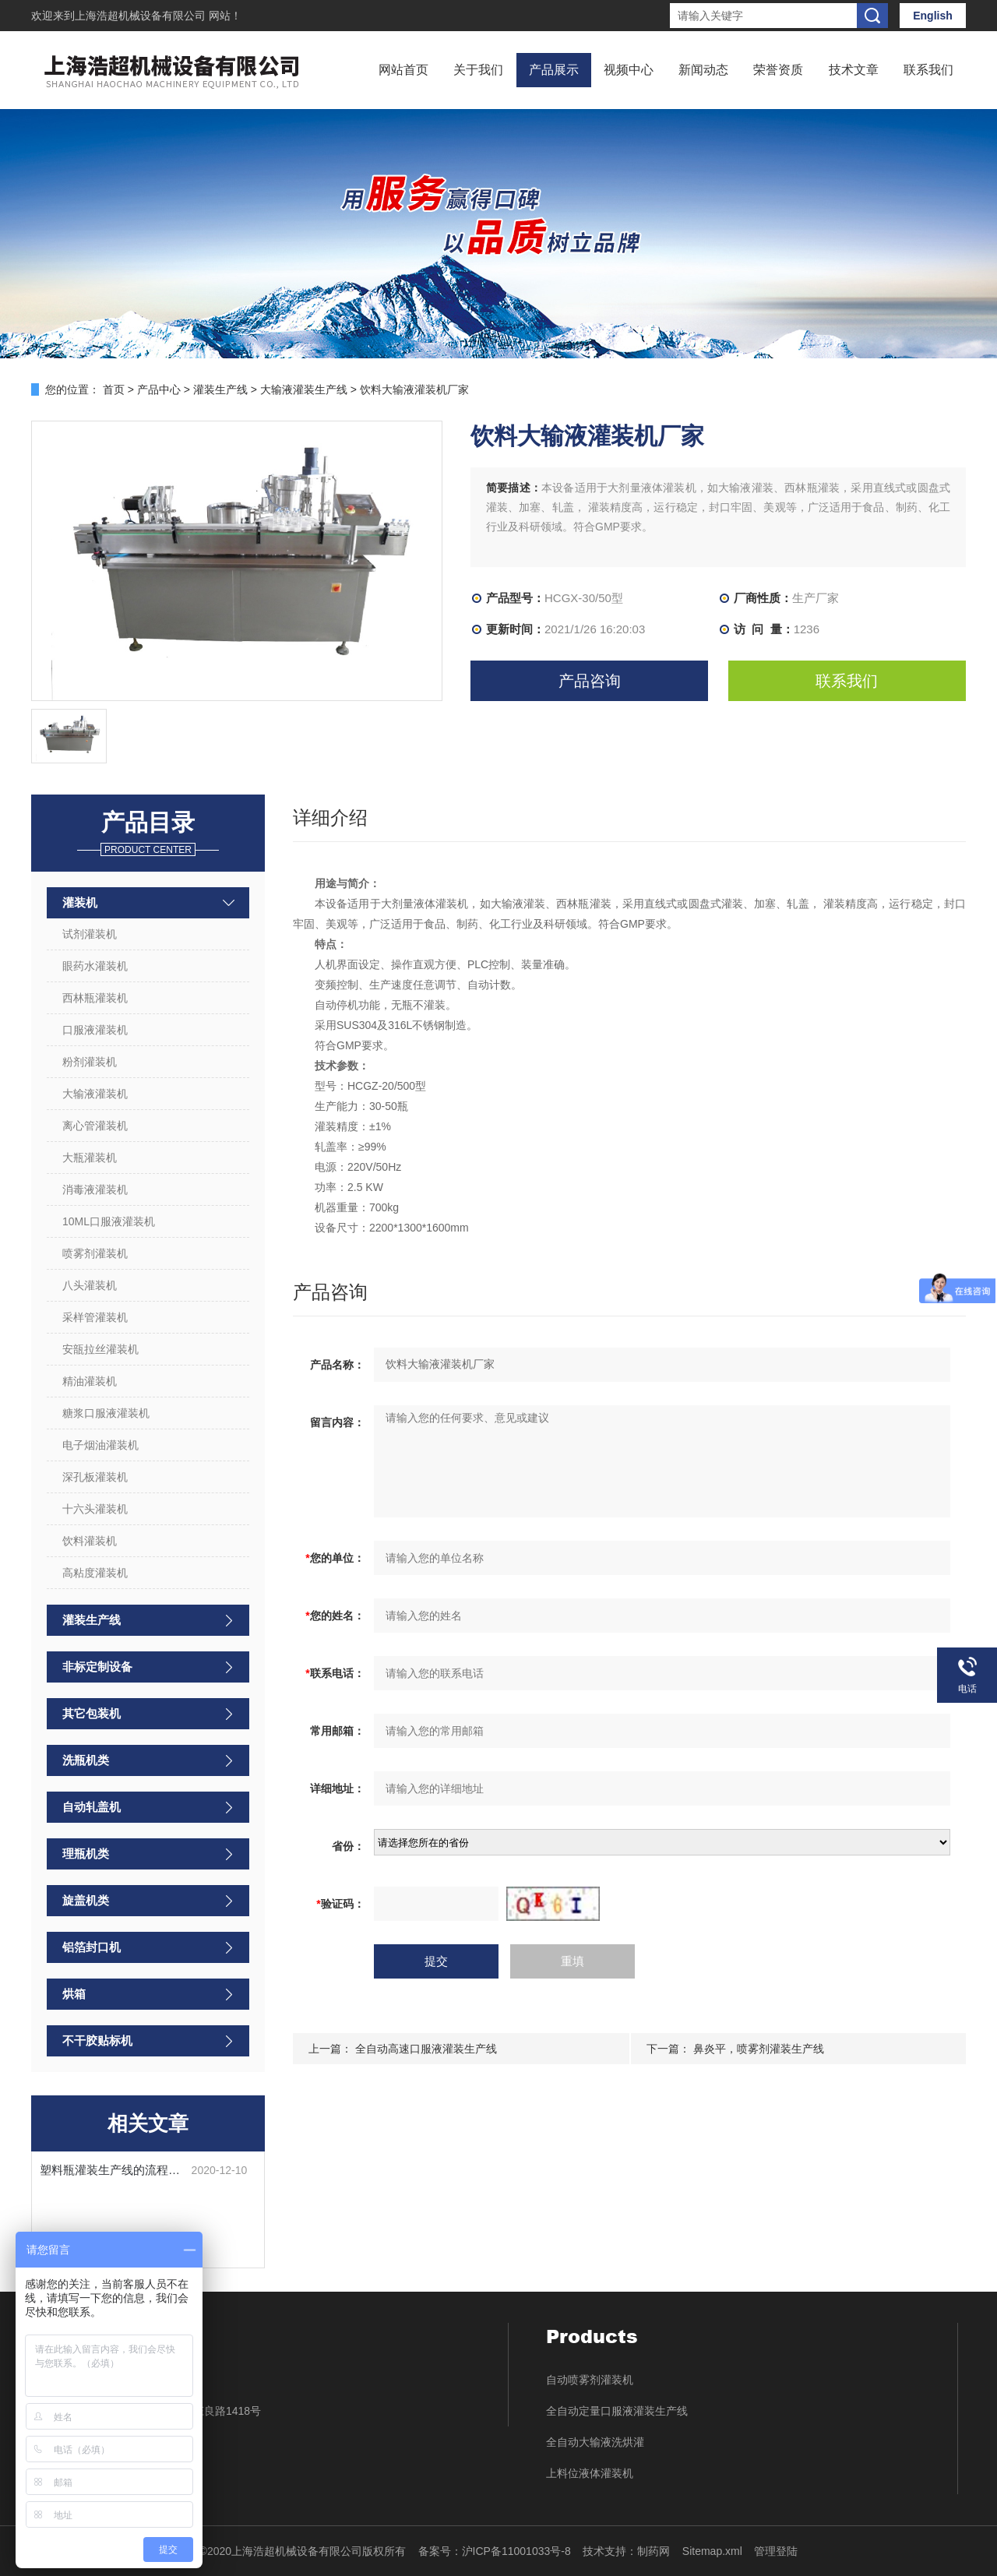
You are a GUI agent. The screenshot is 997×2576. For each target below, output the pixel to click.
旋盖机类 (85, 1900)
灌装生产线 (220, 389)
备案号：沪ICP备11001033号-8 (494, 2551)
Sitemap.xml (712, 2551)
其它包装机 (91, 1713)
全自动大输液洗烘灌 (595, 2442)
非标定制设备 (97, 1666)
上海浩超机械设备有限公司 (142, 15)
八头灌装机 (89, 1285)
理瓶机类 (85, 1853)
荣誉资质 (778, 69)
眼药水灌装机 (95, 966)
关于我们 (478, 69)
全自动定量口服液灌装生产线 (617, 2411)
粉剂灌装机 (89, 1061)
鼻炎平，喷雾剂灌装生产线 (758, 2048)
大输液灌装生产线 (303, 389)
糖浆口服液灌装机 (106, 1413)
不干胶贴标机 (97, 2040)
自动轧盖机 (91, 1806)
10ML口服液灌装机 (108, 1221)
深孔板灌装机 (95, 1477)
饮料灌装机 (89, 1541)
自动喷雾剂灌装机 (589, 2379)
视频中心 (629, 69)
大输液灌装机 (95, 1093)
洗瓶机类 (85, 1760)
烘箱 (74, 1993)
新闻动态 (703, 69)
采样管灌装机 (95, 1317)
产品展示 (554, 69)
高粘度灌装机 (95, 1572)
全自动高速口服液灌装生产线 (426, 2048)
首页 (114, 389)
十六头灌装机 (95, 1509)
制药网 (653, 2551)
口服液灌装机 (95, 1030)
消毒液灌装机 (95, 1189)
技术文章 (854, 69)
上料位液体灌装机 (589, 2473)
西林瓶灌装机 (95, 998)
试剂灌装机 (89, 934)
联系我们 (928, 69)
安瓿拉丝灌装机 (100, 1349)
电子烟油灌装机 (100, 1445)
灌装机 (79, 902)
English (933, 15)
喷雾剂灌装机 (95, 1253)
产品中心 (159, 389)
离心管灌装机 (95, 1125)
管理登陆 (776, 2551)
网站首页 (403, 69)
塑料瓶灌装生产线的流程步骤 (116, 2169)
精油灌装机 (89, 1381)
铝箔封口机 (91, 1947)
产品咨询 (589, 680)
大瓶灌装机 (89, 1157)
